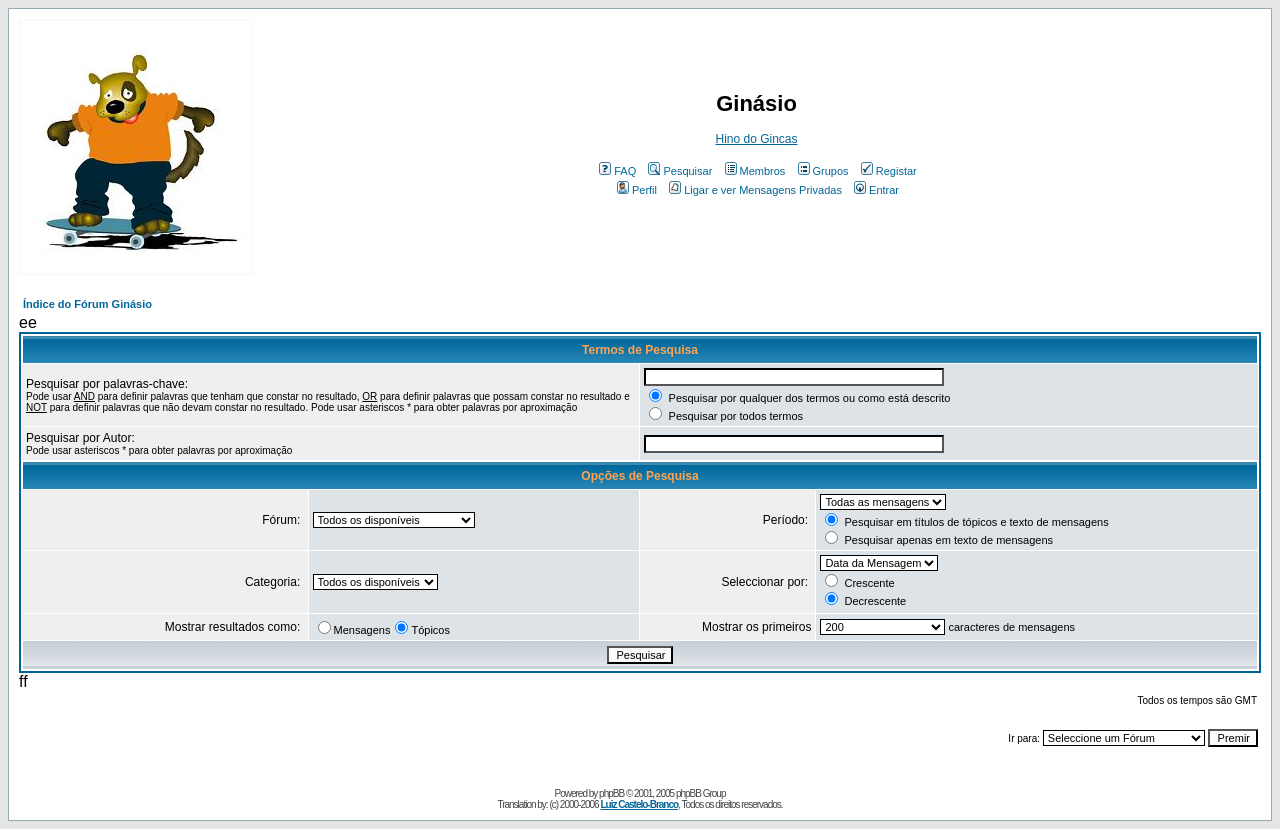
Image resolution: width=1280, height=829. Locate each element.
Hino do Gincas (756, 139)
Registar (889, 171)
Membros (755, 171)
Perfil (637, 190)
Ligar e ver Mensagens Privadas (755, 190)
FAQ (617, 171)
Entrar (876, 190)
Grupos (823, 171)
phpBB (611, 793)
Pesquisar (680, 171)
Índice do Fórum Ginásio (87, 304)
